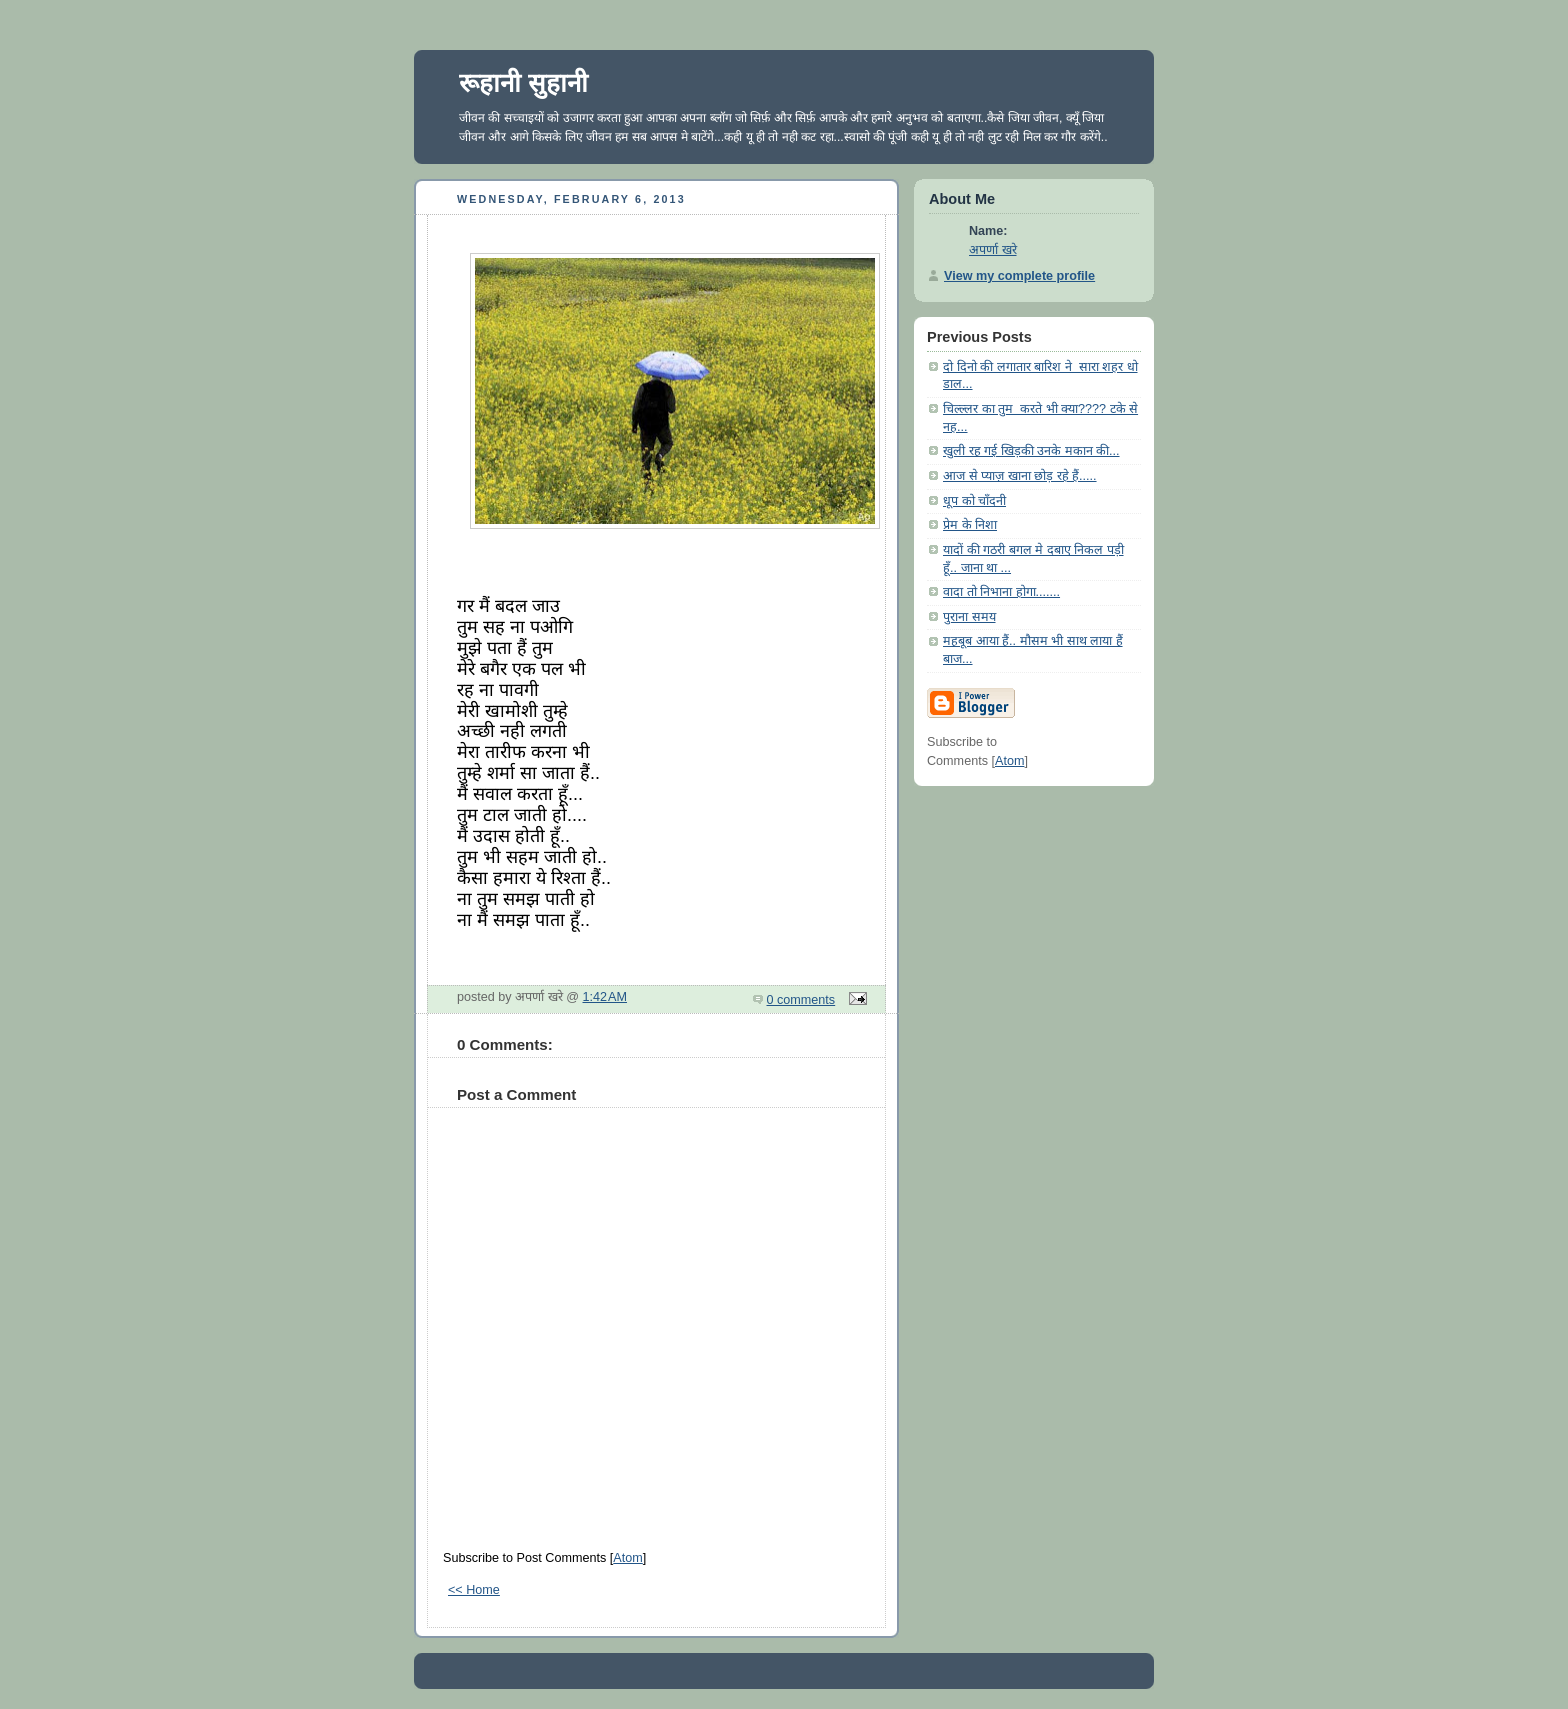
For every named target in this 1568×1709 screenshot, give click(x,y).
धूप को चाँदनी (974, 501)
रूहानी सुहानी (523, 83)
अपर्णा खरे (993, 250)
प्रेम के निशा (970, 525)
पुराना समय (969, 617)
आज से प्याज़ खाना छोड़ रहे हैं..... (1020, 476)
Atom (627, 1558)
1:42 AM (605, 997)
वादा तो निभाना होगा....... (1001, 592)
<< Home (474, 1590)
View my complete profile (1019, 276)
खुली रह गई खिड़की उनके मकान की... (1031, 451)
